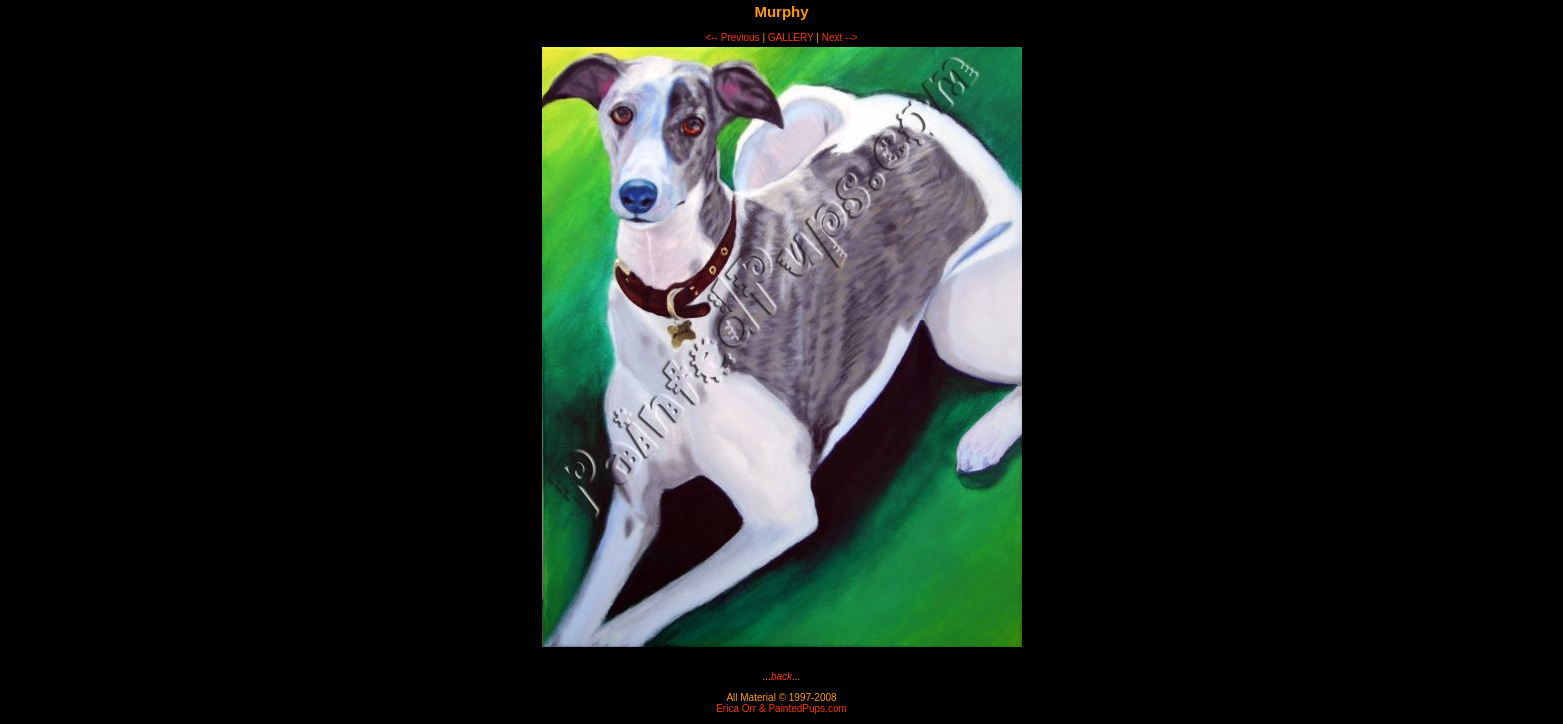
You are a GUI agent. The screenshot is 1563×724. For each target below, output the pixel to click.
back (781, 676)
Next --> (840, 37)
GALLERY (791, 37)
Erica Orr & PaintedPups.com (781, 708)
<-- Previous (732, 37)
